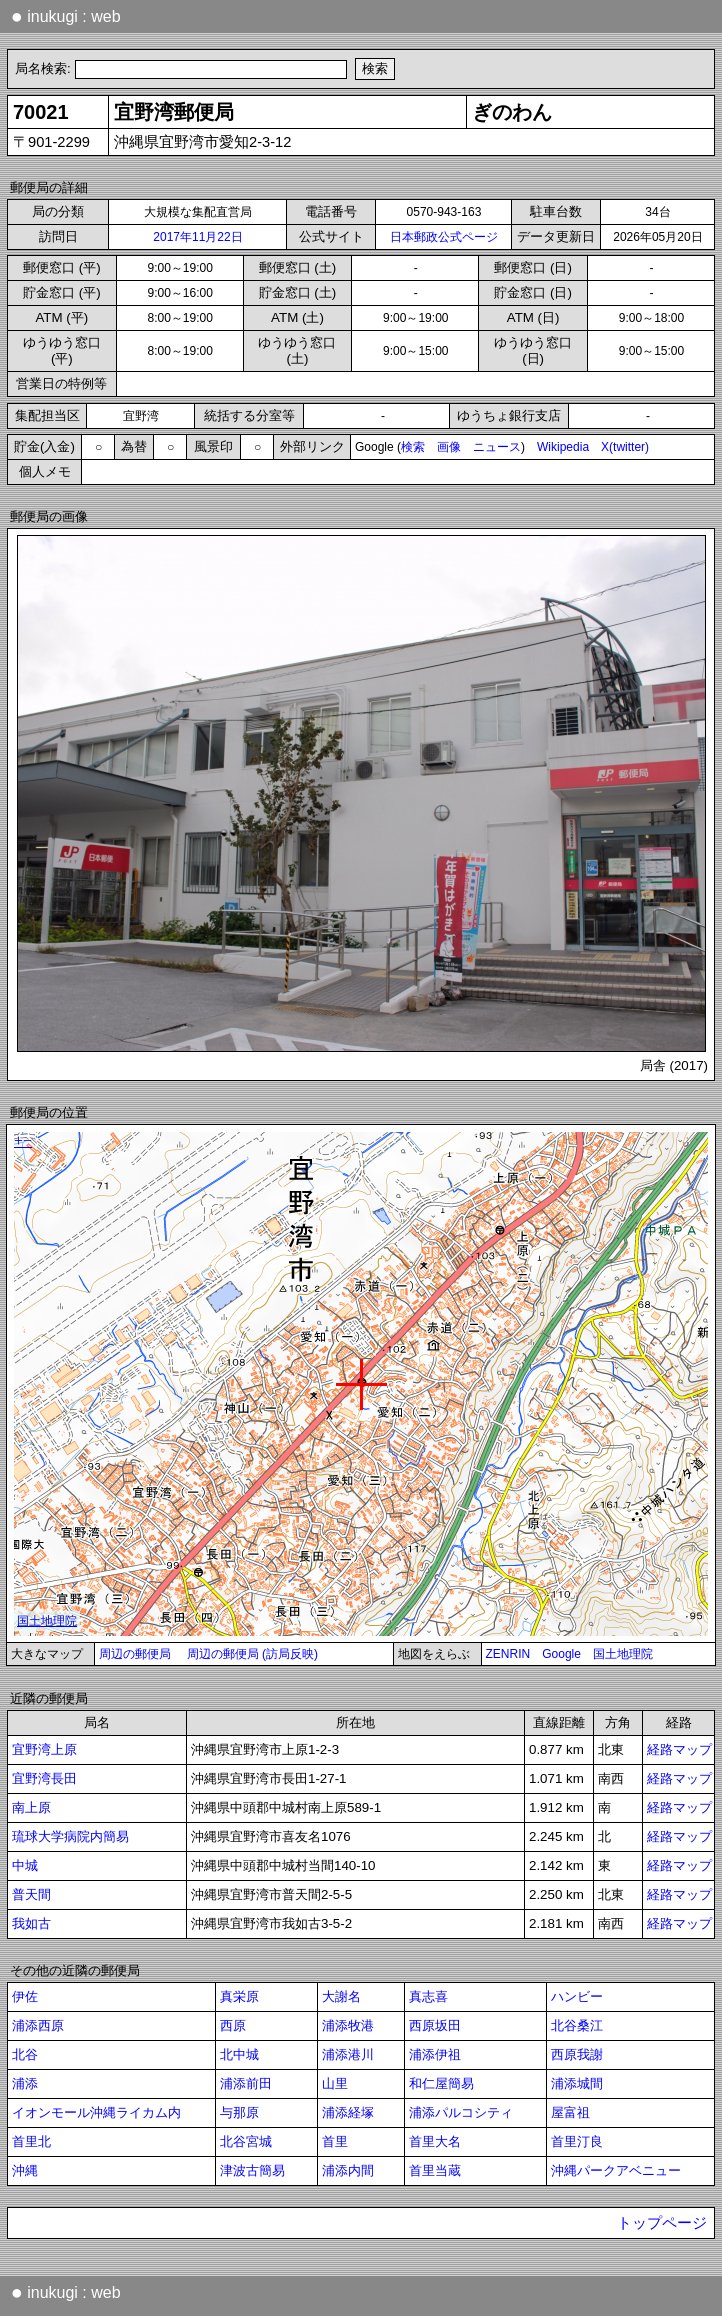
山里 (335, 2083)
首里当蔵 (435, 2170)
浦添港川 (348, 2054)
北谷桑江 (577, 2025)
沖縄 (25, 2170)
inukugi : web (66, 16)
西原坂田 (435, 2025)
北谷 (25, 2054)
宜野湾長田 (44, 1778)
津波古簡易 (252, 2170)
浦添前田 (246, 2083)
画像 (449, 447)
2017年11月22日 (197, 237)
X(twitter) (625, 447)
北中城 (239, 2054)
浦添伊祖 (435, 2054)
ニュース (497, 447)
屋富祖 (570, 2112)
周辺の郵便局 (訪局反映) (252, 1654)
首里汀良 (577, 2141)
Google (561, 1654)
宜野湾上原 (44, 1749)
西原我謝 (577, 2054)
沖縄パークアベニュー (616, 2170)
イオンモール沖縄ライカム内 (96, 2112)
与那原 (239, 2112)
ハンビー (577, 1996)
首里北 (31, 2141)
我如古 (31, 1923)
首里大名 (435, 2141)
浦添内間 (348, 2170)
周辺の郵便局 (135, 1654)
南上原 (31, 1807)
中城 (25, 1865)
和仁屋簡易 (441, 2083)
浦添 (25, 2083)
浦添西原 (38, 2025)
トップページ (662, 2223)
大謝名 (341, 1996)
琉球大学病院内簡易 (70, 1836)
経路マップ (679, 1749)
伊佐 (25, 1996)
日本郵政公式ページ (444, 237)
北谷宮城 (246, 2141)
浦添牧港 (348, 2025)
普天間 (31, 1894)
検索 (413, 447)
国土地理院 (623, 1654)
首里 (335, 2141)
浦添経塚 (348, 2112)
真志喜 (428, 1996)
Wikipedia (563, 447)
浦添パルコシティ (461, 2112)
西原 (233, 2025)
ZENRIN (508, 1654)
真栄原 (239, 1996)
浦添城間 (577, 2083)
